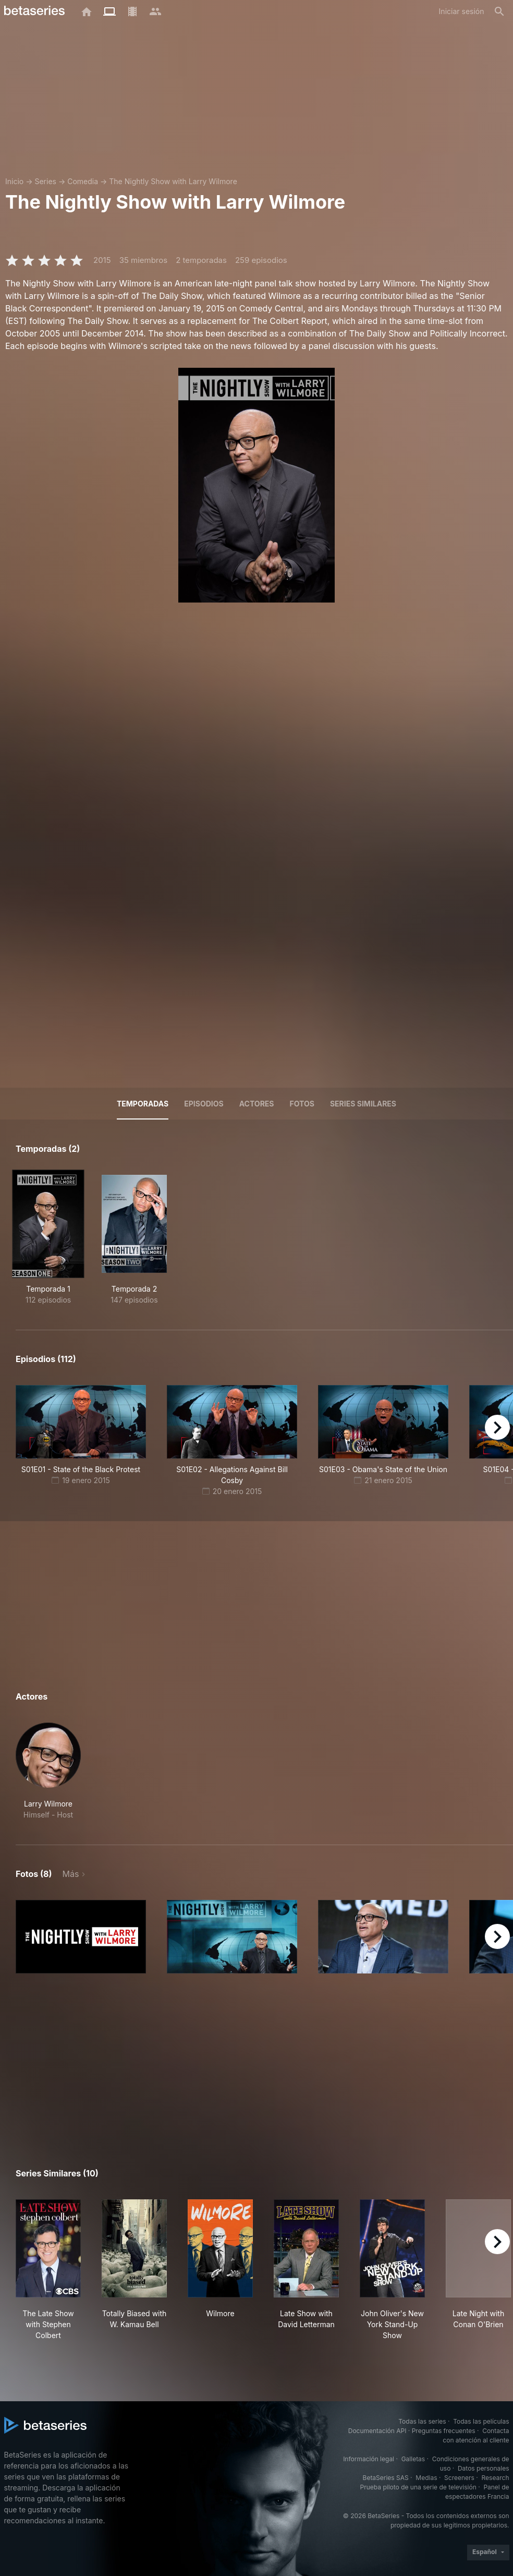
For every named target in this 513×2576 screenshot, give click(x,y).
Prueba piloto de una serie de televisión (418, 2487)
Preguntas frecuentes (443, 2431)
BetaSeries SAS (386, 2478)
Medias (426, 2478)
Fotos (302, 1103)
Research (495, 2478)
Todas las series (422, 2421)
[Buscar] (499, 11)
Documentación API (377, 2431)
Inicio (14, 181)
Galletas (413, 2459)
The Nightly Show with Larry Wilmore (173, 181)
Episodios (203, 1103)
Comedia (82, 181)
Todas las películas (481, 2421)
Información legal (368, 2459)
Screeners (459, 2478)
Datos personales (483, 2468)
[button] (48, 1771)
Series (45, 181)
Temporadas (142, 1103)
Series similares (363, 1103)
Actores (256, 1103)
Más (71, 1874)
